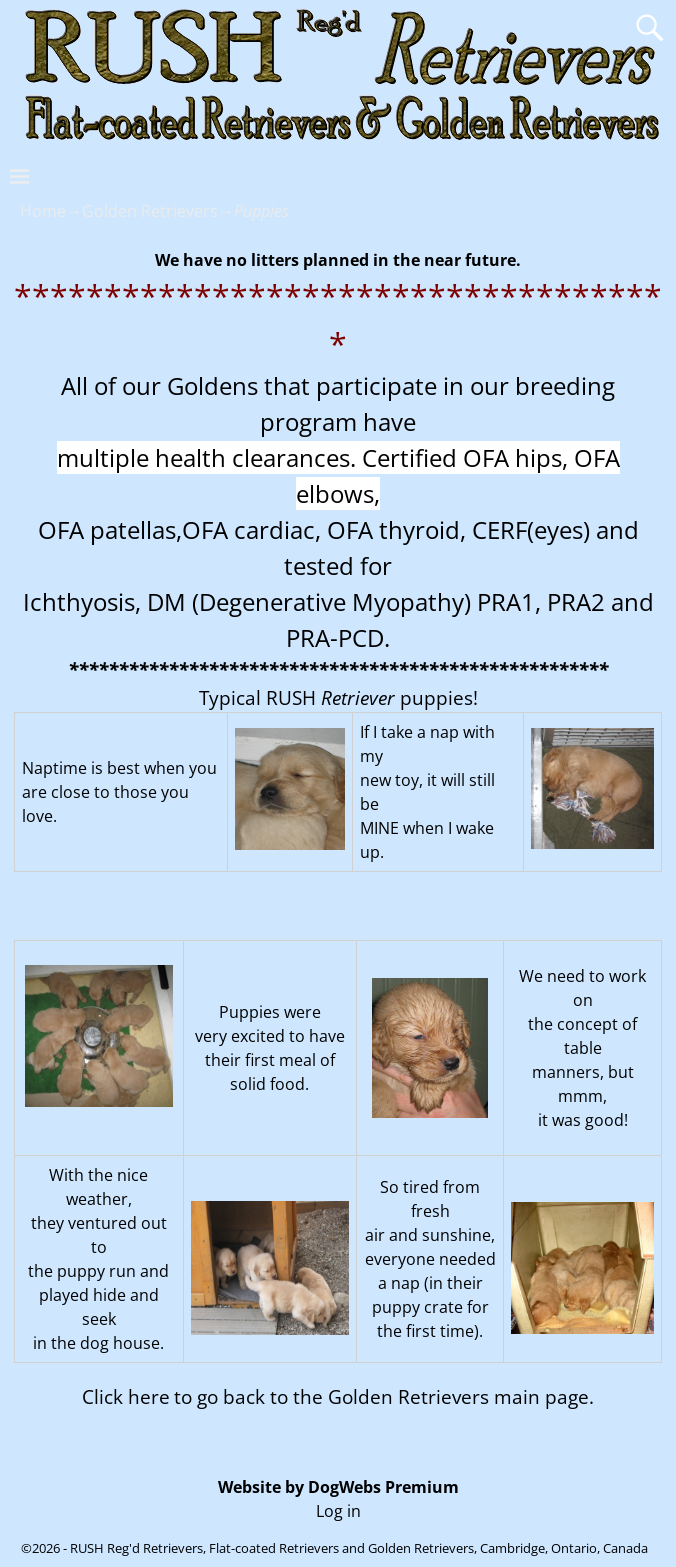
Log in (338, 1511)
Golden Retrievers (150, 211)
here (149, 1396)
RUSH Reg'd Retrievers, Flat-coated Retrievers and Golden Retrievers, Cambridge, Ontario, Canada (359, 1548)
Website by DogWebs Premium (338, 1487)
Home (43, 211)
